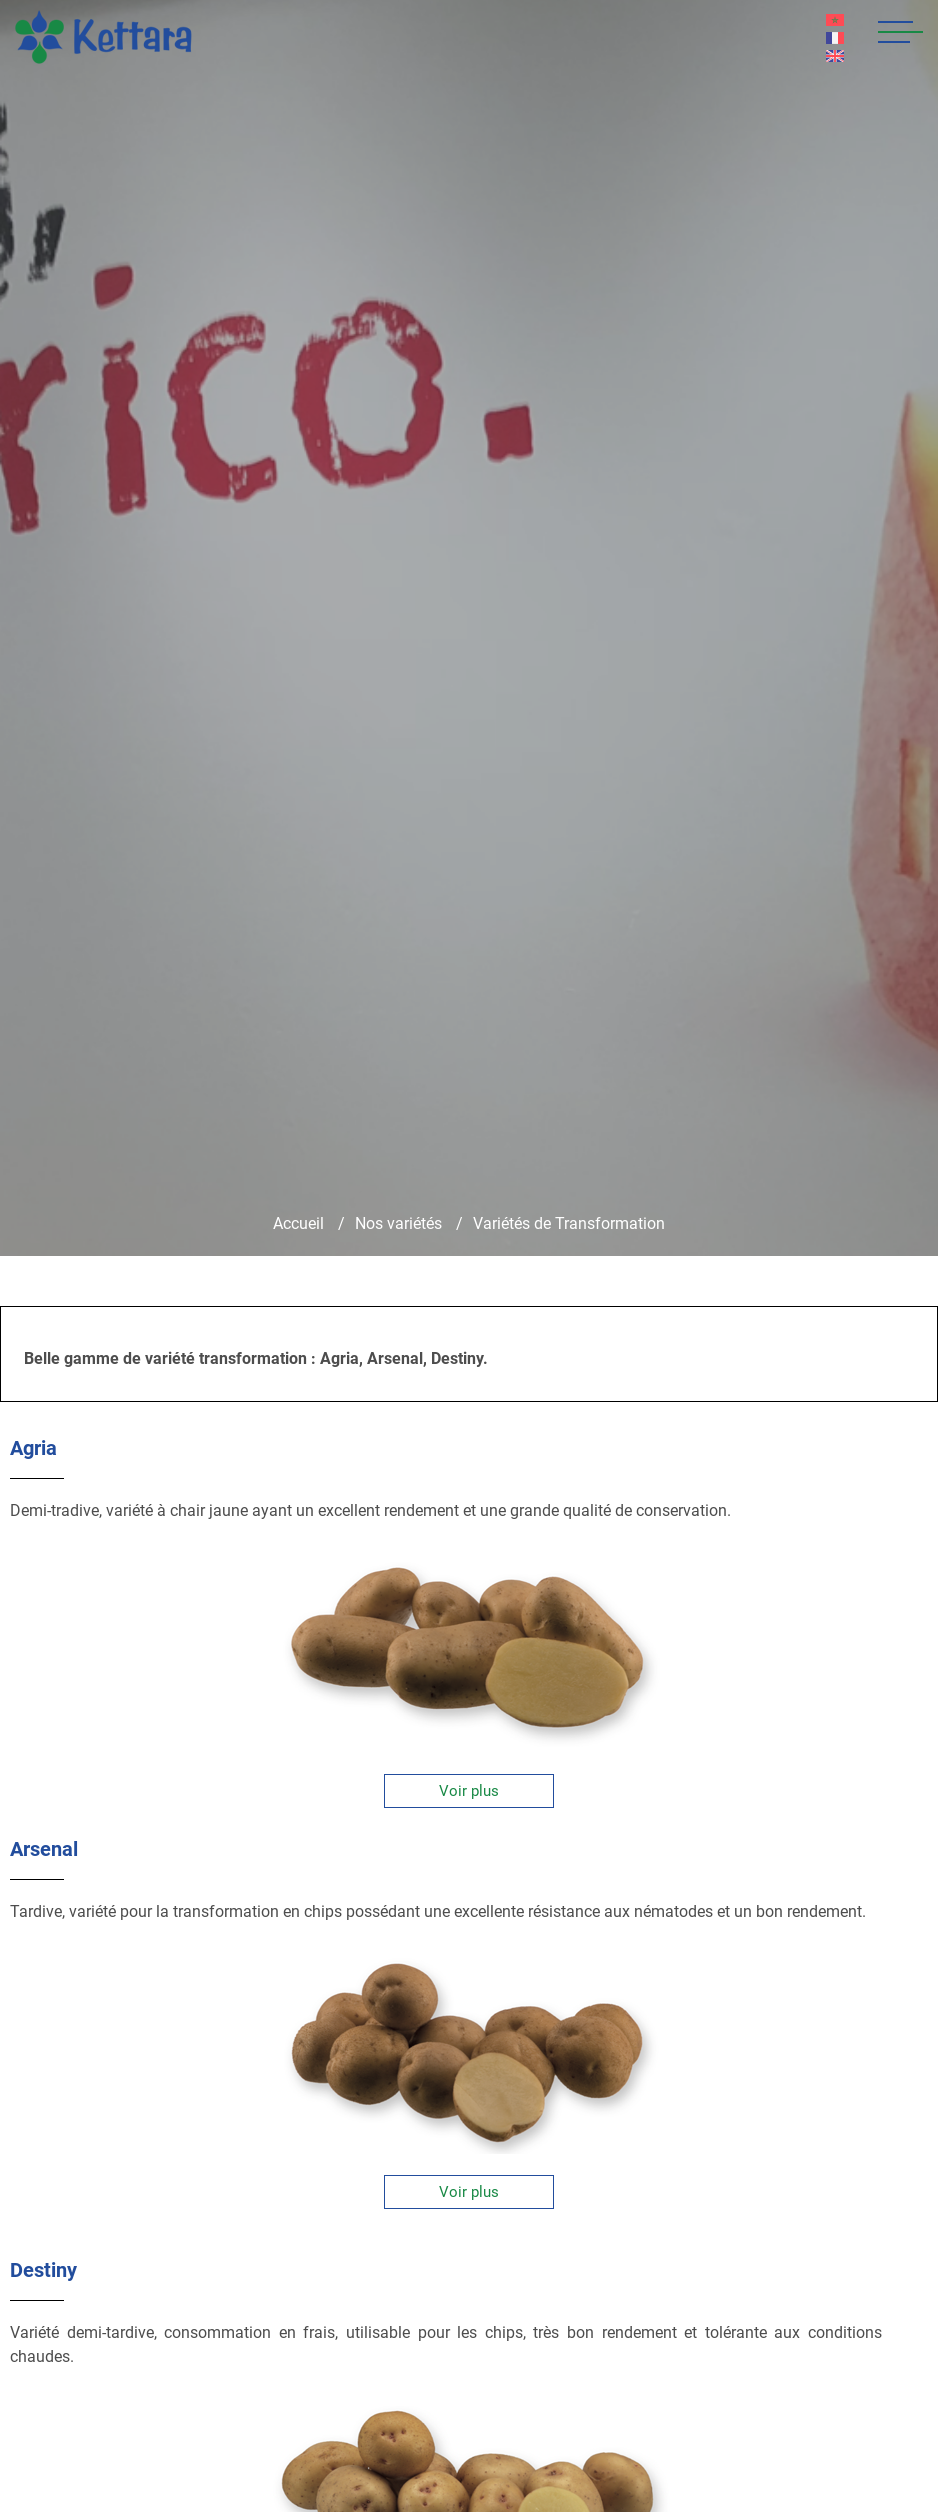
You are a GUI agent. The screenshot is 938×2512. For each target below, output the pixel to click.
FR (835, 38)
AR (835, 20)
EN (835, 56)
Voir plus (469, 1791)
